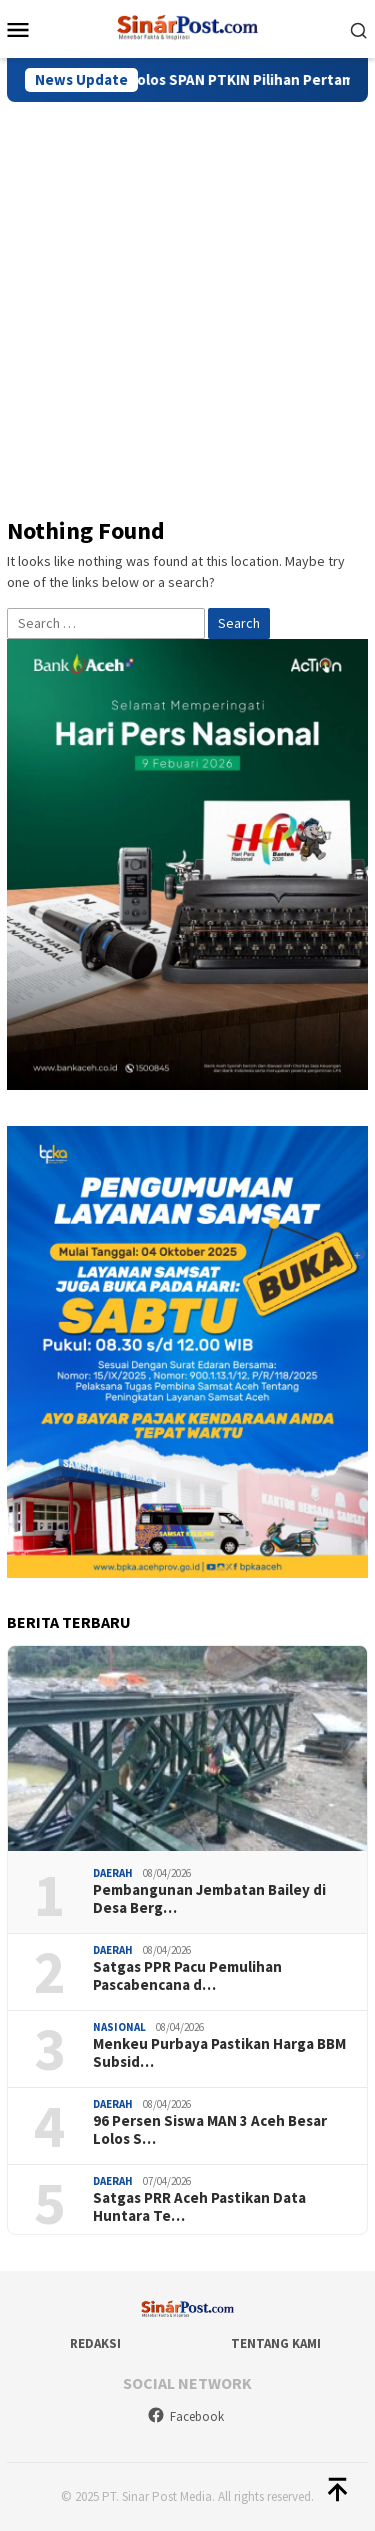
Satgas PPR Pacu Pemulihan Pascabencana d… (187, 1976)
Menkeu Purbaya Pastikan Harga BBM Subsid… (219, 2053)
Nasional (119, 2027)
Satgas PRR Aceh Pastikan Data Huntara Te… (199, 2207)
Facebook (185, 2416)
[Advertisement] (187, 299)
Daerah (113, 1873)
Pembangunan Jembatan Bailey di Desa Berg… (209, 1899)
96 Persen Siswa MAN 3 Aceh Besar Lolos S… (210, 2130)
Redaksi (95, 2343)
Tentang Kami (276, 2343)
